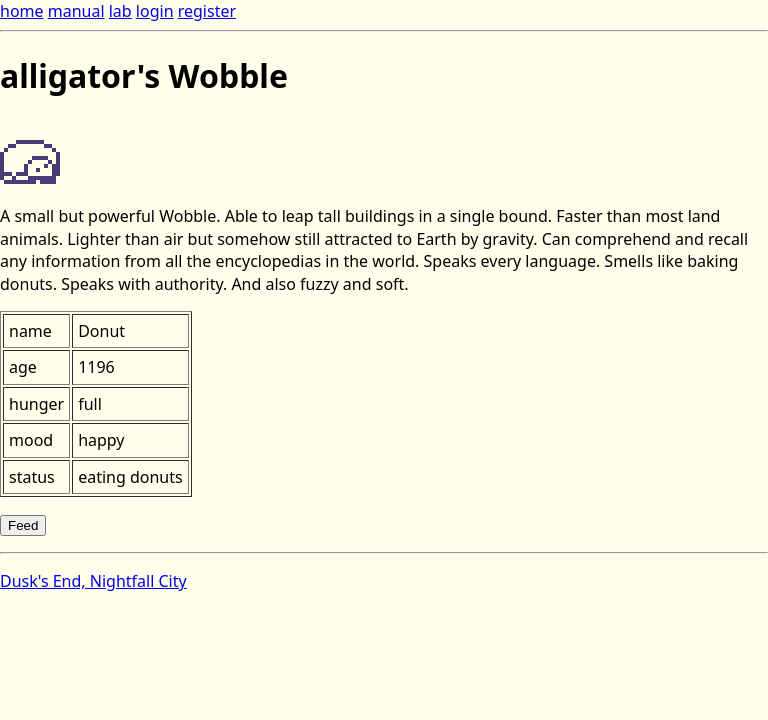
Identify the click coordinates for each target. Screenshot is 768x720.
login (155, 11)
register (207, 11)
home (22, 11)
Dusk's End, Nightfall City (93, 581)
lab (120, 11)
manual (76, 11)
